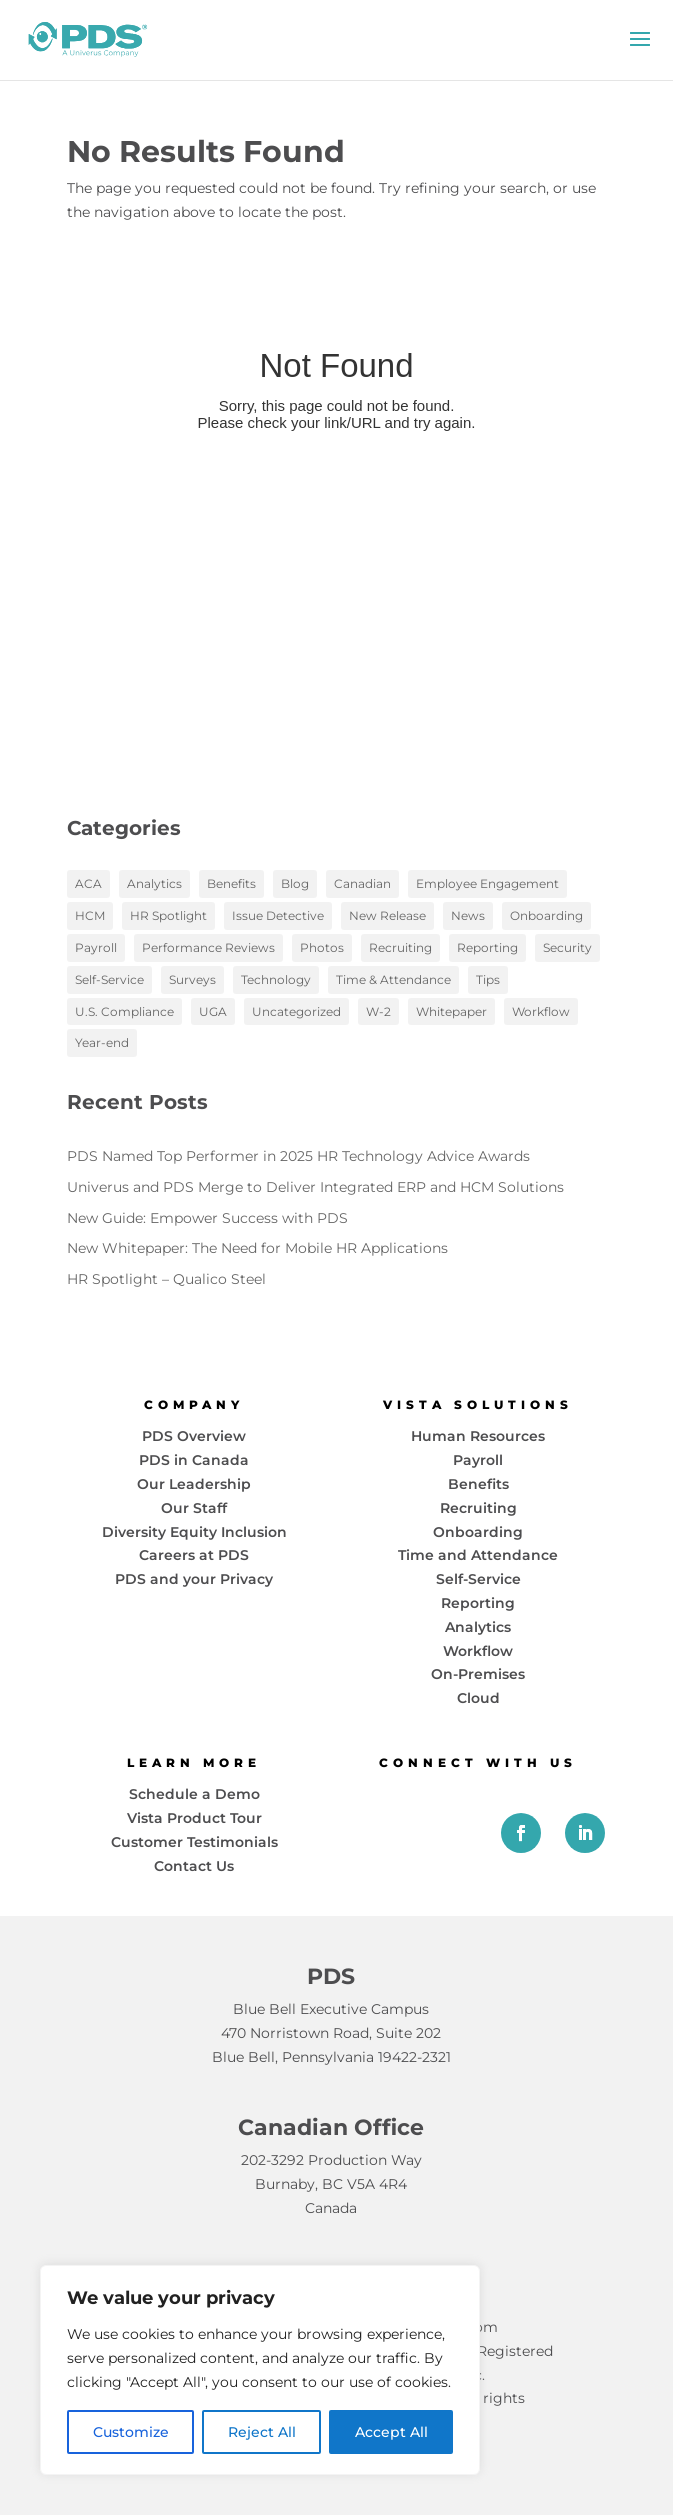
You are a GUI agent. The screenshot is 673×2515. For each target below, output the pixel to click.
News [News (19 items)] (468, 915)
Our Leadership (194, 1484)
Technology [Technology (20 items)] (276, 979)
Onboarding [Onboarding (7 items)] (546, 915)
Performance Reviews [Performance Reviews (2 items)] (208, 947)
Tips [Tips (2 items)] (488, 979)
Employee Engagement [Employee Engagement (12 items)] (487, 883)
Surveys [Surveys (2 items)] (192, 979)
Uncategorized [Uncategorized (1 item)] (296, 1011)
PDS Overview (194, 1436)
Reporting (478, 1603)
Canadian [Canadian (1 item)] (362, 883)
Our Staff (194, 1508)
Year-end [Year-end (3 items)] (102, 1042)
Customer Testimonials (194, 1842)
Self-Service (478, 1579)
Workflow (478, 1651)
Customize (131, 2432)
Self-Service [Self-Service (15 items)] (109, 979)
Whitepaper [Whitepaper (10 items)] (451, 1011)
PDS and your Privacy (194, 1579)
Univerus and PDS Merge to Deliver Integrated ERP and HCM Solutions (315, 1187)
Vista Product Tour (194, 1818)
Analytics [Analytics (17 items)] (154, 883)
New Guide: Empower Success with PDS (207, 1218)
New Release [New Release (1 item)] (387, 915)
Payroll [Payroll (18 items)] (96, 947)
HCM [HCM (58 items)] (90, 915)
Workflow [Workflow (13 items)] (541, 1011)
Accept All (391, 2432)
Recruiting (478, 1508)
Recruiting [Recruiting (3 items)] (400, 947)
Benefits (478, 1484)
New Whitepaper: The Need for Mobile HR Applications (257, 1248)
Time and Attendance (478, 1555)
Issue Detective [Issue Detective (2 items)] (278, 915)
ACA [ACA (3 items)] (88, 883)
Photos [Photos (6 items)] (322, 947)
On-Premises (478, 1674)
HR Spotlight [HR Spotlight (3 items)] (168, 915)
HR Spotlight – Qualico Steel (166, 1279)
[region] (260, 2370)
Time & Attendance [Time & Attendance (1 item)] (393, 979)
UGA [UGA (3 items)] (213, 1011)
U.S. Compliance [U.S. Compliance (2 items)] (124, 1011)
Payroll (478, 1460)
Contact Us (194, 1866)
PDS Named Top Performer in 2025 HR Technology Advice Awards (298, 1156)
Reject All (262, 2432)
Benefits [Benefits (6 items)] (231, 883)
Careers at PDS (194, 1555)
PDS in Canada (194, 1460)
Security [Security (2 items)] (567, 947)
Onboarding (478, 1532)
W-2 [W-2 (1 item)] (378, 1011)
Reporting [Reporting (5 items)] (487, 947)
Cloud (478, 1698)
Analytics (478, 1627)
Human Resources (478, 1436)
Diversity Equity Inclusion (194, 1532)
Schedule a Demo (194, 1794)
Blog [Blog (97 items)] (295, 883)
